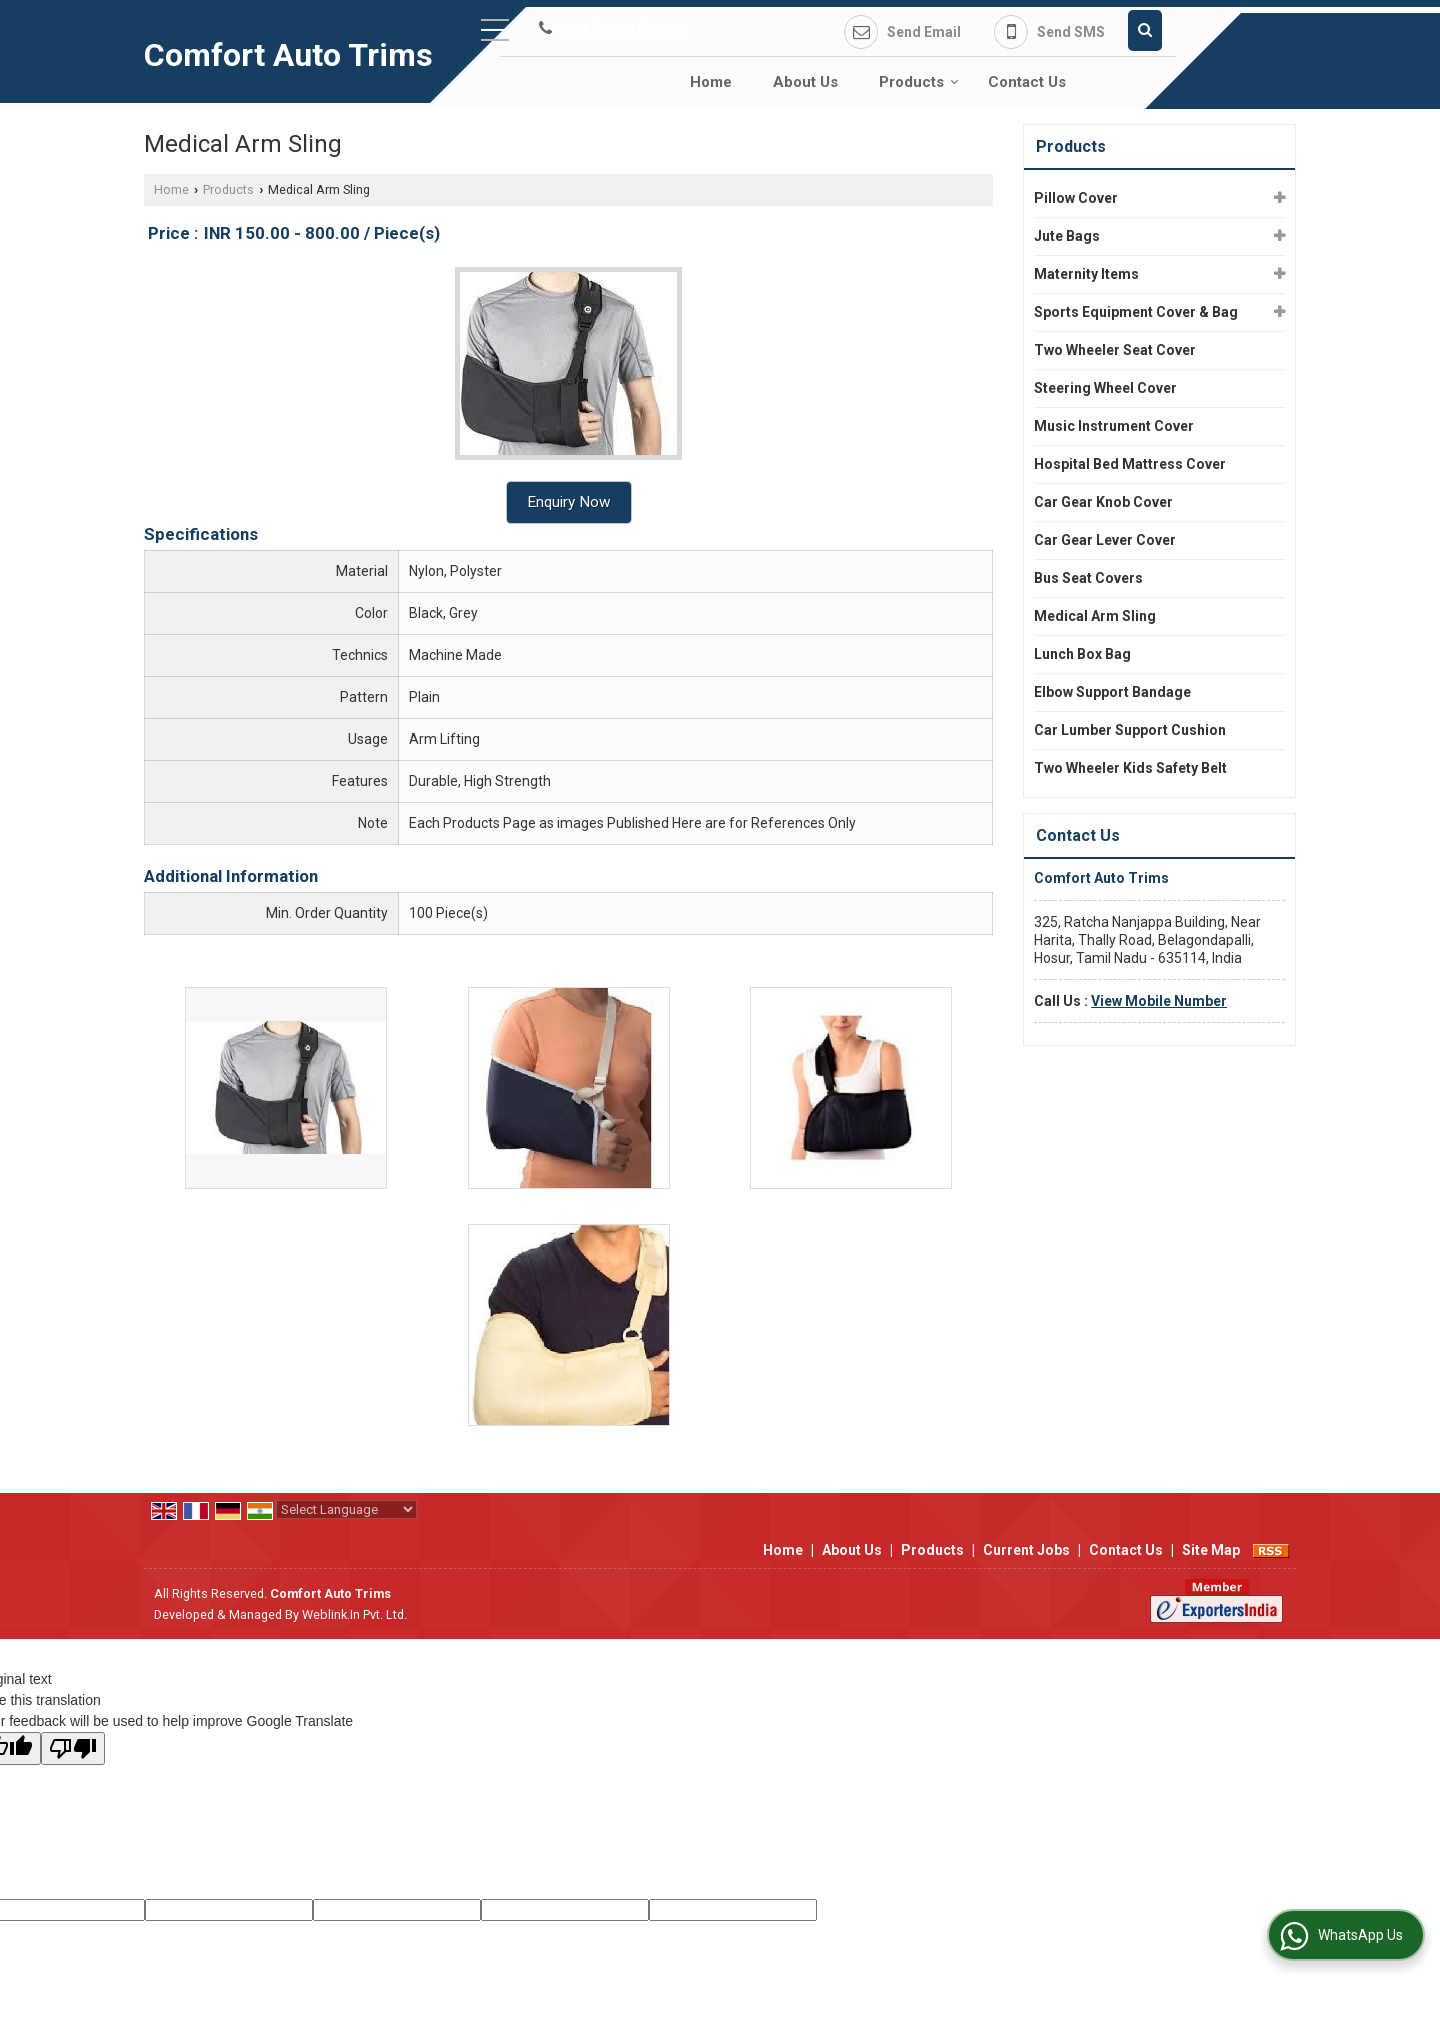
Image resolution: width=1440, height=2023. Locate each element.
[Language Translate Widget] (346, 1509)
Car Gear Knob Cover (1103, 502)
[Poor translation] (73, 1748)
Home (711, 82)
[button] (624, 28)
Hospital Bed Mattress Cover (1130, 464)
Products (919, 82)
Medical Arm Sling (1095, 616)
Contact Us (1027, 82)
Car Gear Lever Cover (1105, 540)
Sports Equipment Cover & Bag (1136, 312)
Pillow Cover (1076, 198)
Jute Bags (1067, 236)
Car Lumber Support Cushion (1130, 730)
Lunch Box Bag (1082, 654)
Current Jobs (1026, 1550)
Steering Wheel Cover (1105, 388)
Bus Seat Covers (1088, 578)
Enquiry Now (569, 502)
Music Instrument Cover (1114, 426)
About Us (805, 82)
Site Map (1211, 1550)
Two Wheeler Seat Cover (1115, 350)
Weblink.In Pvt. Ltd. (354, 1614)
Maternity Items (1086, 274)
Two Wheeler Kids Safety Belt (1130, 768)
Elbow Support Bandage (1112, 692)
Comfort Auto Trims (288, 55)
